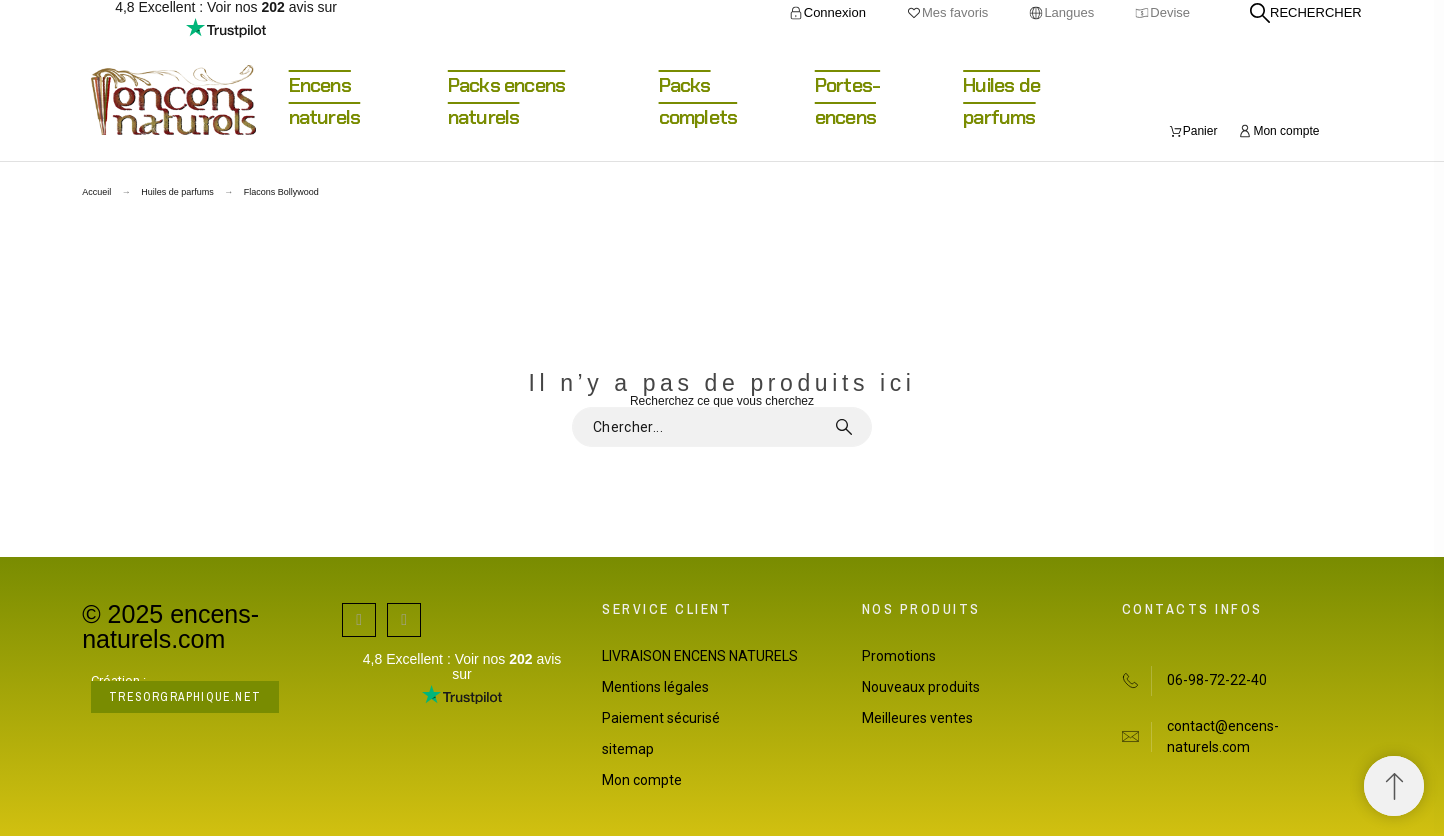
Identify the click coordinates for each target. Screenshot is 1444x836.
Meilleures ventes (917, 718)
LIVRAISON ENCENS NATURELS (700, 656)
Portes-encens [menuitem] (847, 101)
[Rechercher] (1306, 13)
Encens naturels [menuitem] (325, 101)
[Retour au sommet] (1394, 786)
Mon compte (642, 780)
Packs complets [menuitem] (698, 101)
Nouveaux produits (921, 687)
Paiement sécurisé (661, 718)
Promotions (899, 656)
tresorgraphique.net (185, 697)
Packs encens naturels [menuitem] (506, 101)
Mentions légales (655, 687)
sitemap (628, 749)
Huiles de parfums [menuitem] (1001, 101)
